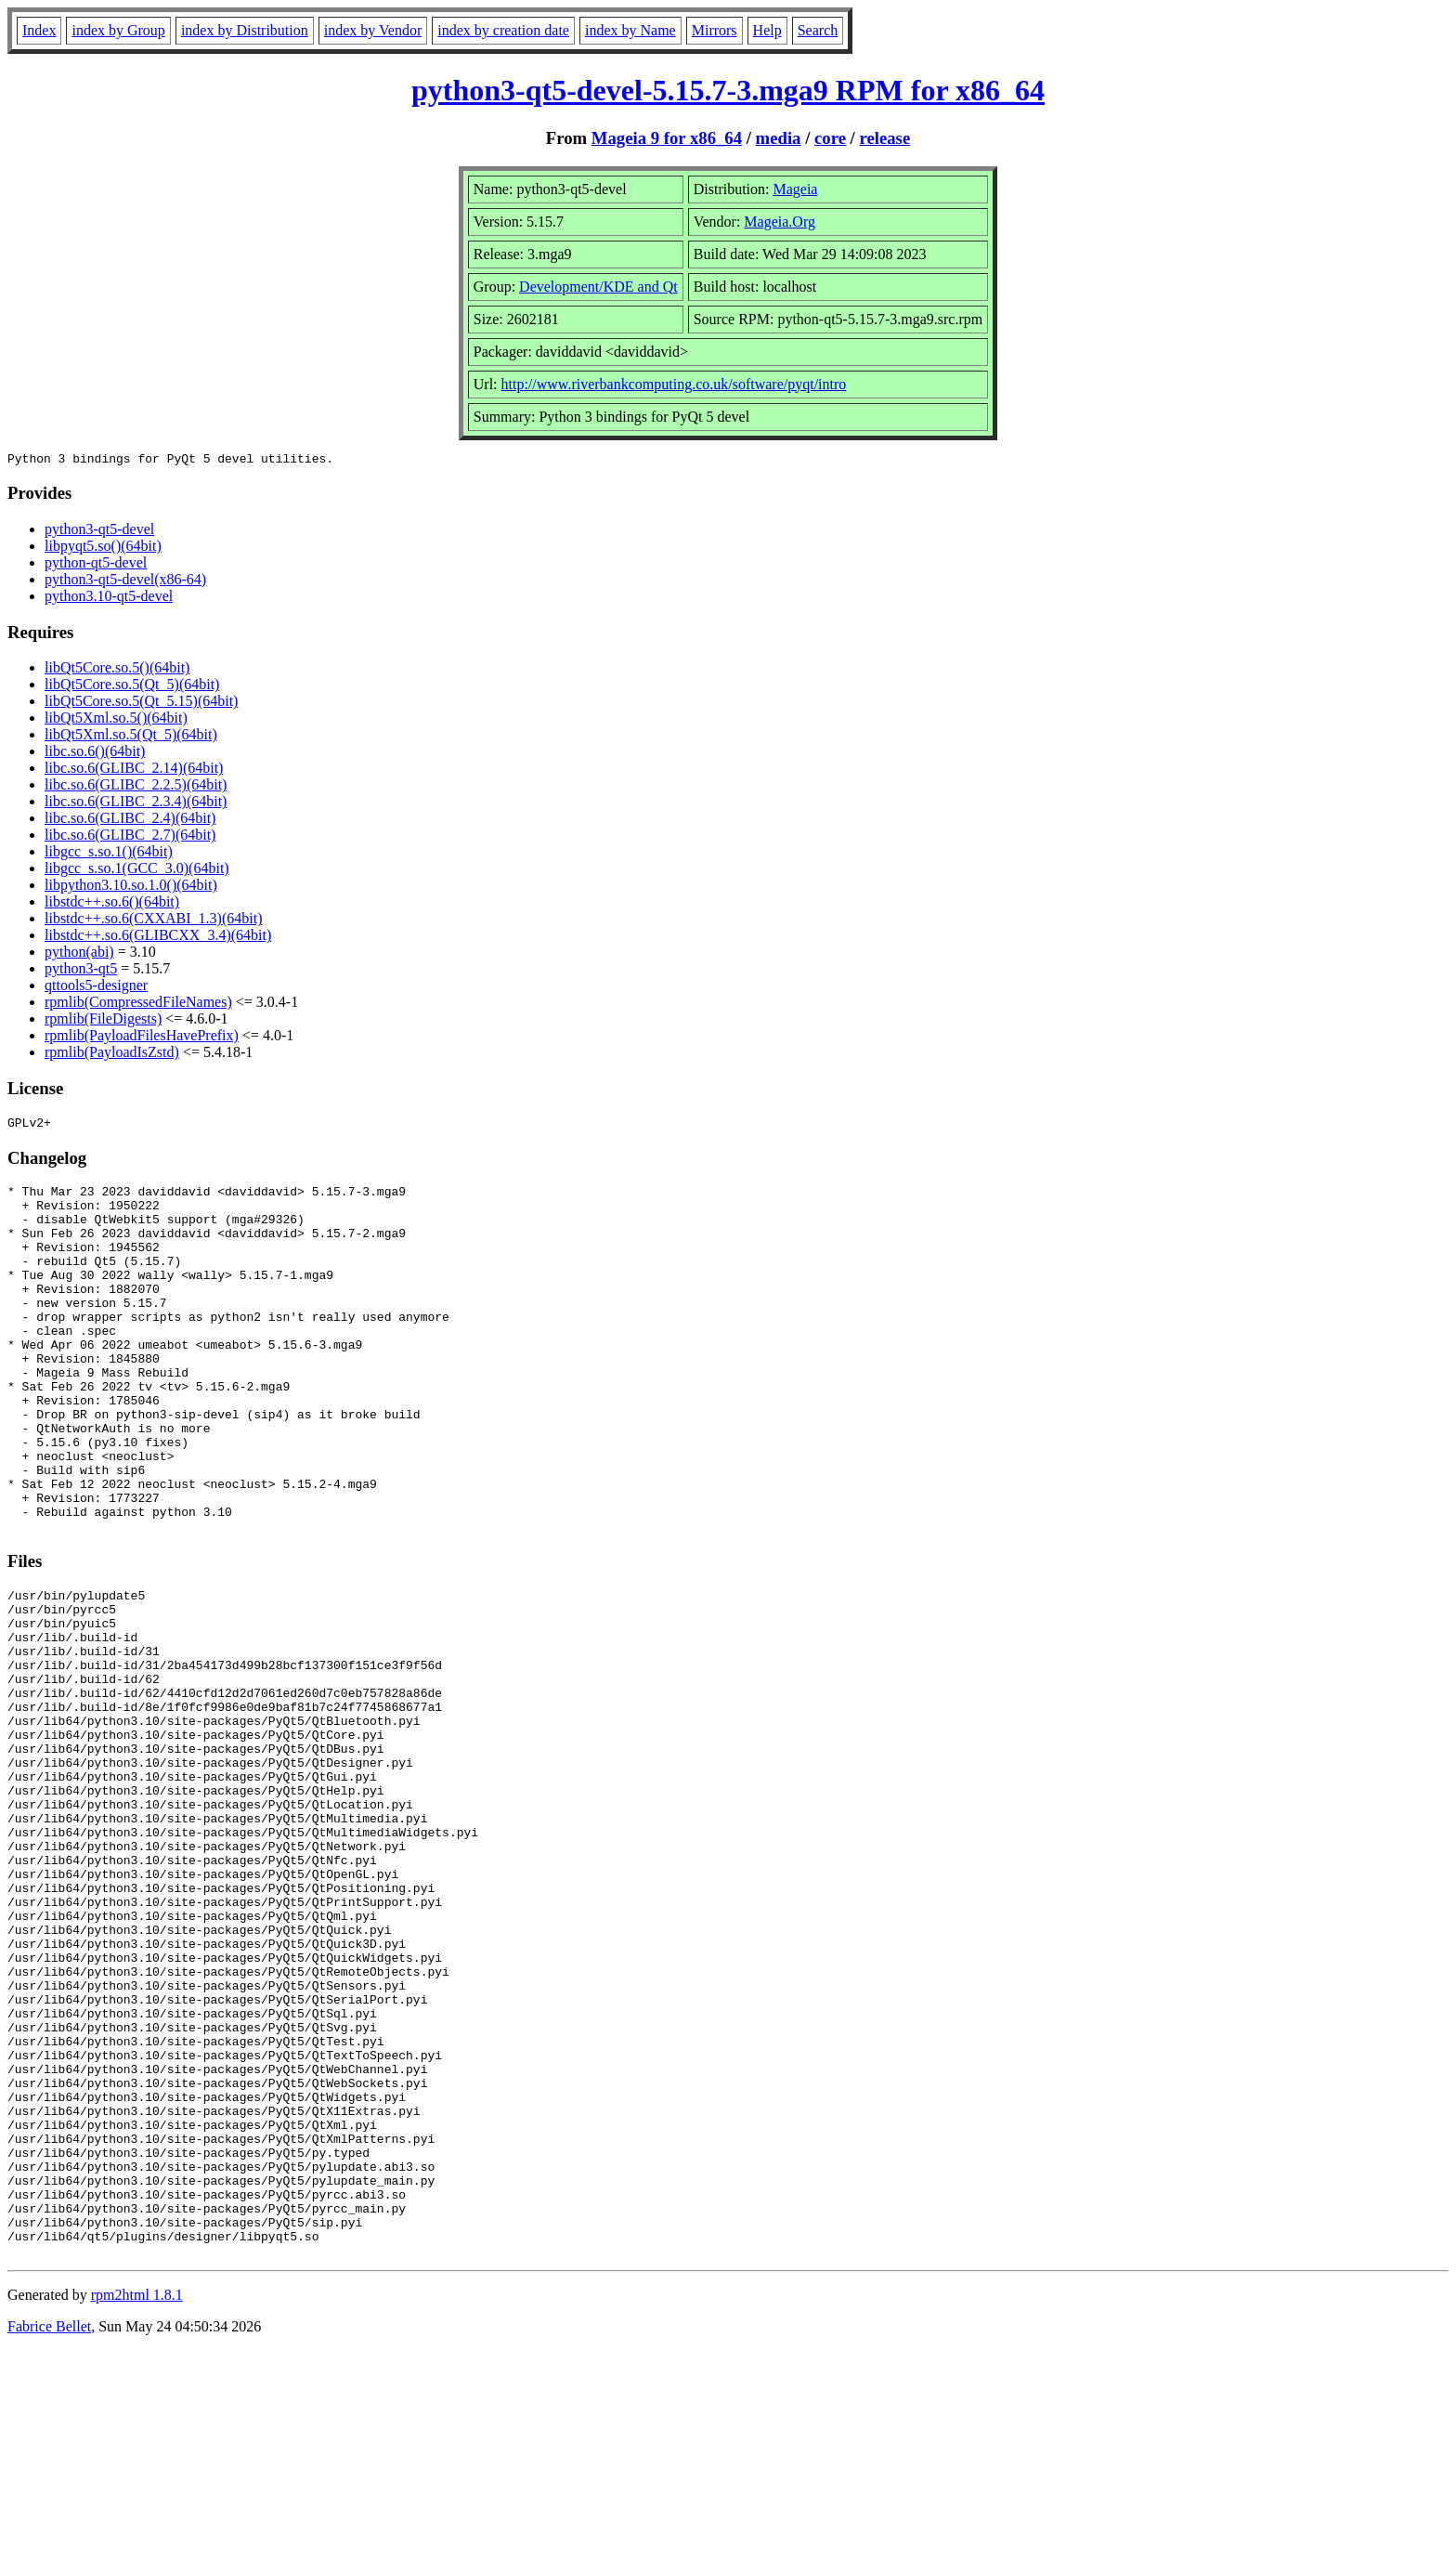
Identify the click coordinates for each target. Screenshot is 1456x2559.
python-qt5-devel (96, 565)
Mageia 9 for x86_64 (667, 138)
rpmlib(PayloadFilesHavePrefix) (142, 1038)
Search (818, 30)
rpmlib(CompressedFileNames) (138, 1004)
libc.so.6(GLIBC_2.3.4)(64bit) (136, 804)
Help (767, 30)
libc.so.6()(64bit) (95, 754)
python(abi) (79, 954)
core (830, 138)
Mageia (795, 189)
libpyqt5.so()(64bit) (103, 548)
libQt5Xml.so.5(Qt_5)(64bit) (131, 737)
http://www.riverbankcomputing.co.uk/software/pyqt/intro (674, 384)
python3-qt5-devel (99, 532)
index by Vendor (373, 30)
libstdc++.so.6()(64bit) (112, 904)
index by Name (630, 30)
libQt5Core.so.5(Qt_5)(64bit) (132, 687)
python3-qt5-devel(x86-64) (125, 582)
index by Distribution (244, 30)
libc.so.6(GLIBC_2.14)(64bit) (134, 770)
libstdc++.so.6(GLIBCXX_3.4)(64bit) (158, 938)
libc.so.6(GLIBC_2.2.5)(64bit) (136, 787)
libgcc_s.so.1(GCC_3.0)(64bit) (137, 871)
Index (39, 30)
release (885, 138)
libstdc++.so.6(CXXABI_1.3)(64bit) (153, 921)
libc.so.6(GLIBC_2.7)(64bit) (130, 837)
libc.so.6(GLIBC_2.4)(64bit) (130, 821)
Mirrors (714, 30)
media (778, 138)
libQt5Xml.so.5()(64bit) (116, 720)
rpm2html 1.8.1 (137, 2504)
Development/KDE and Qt (598, 286)
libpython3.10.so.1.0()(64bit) (131, 887)
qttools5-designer (96, 988)
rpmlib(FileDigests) (103, 1021)
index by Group (118, 30)
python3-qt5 (81, 971)
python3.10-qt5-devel (109, 599)
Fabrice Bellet (49, 2535)
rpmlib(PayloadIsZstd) (112, 1055)
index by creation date (503, 30)
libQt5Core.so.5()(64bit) (117, 670)
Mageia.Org (779, 221)
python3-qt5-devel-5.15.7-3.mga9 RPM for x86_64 (728, 90)
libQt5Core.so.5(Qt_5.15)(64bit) (141, 704)
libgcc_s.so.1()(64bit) (109, 854)
